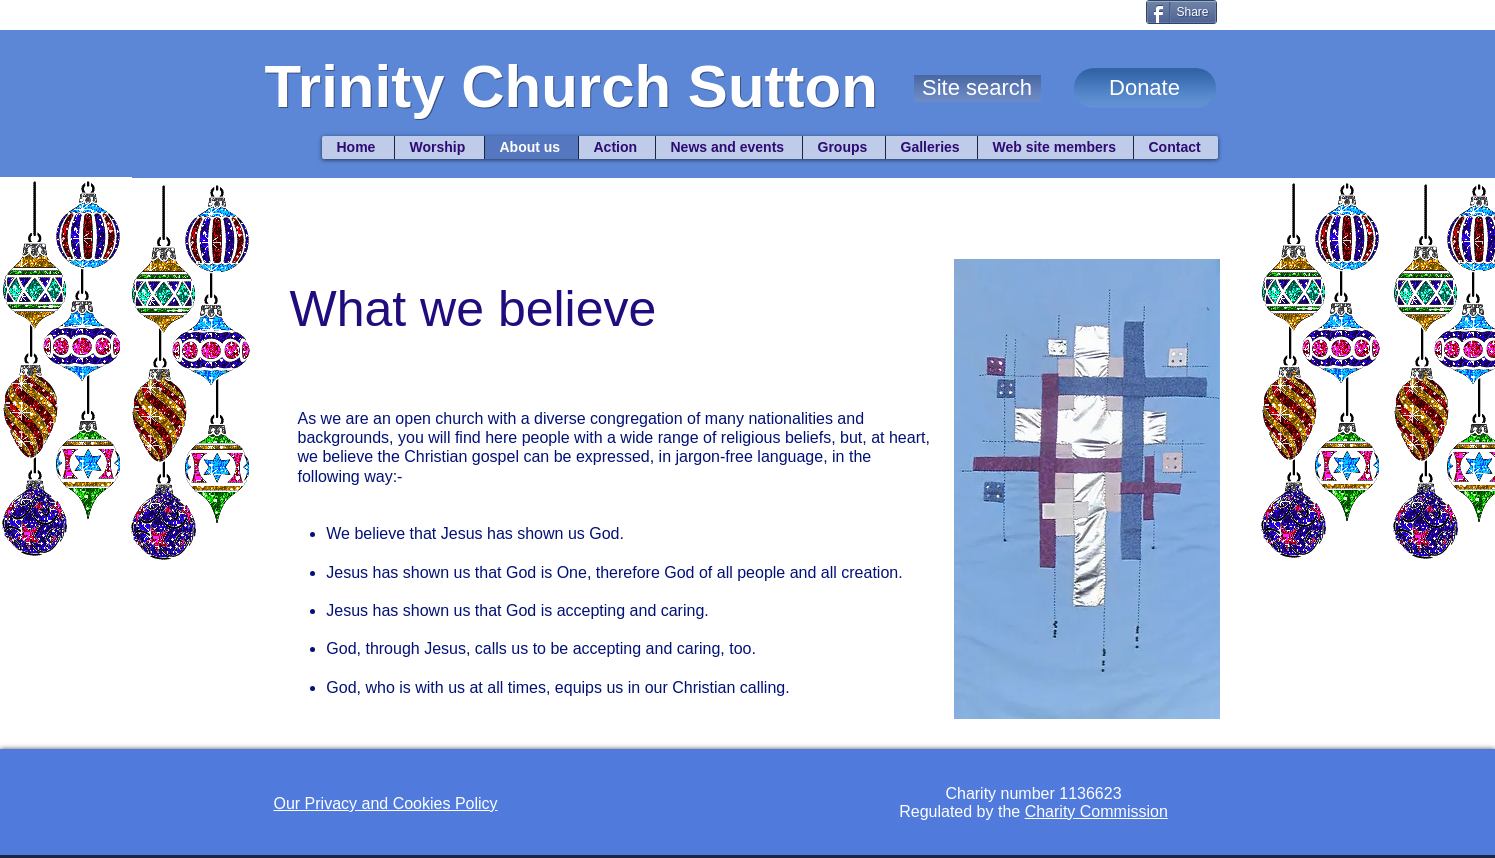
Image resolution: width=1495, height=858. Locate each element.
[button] (977, 88)
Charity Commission (1096, 811)
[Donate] (1145, 88)
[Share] (1181, 12)
